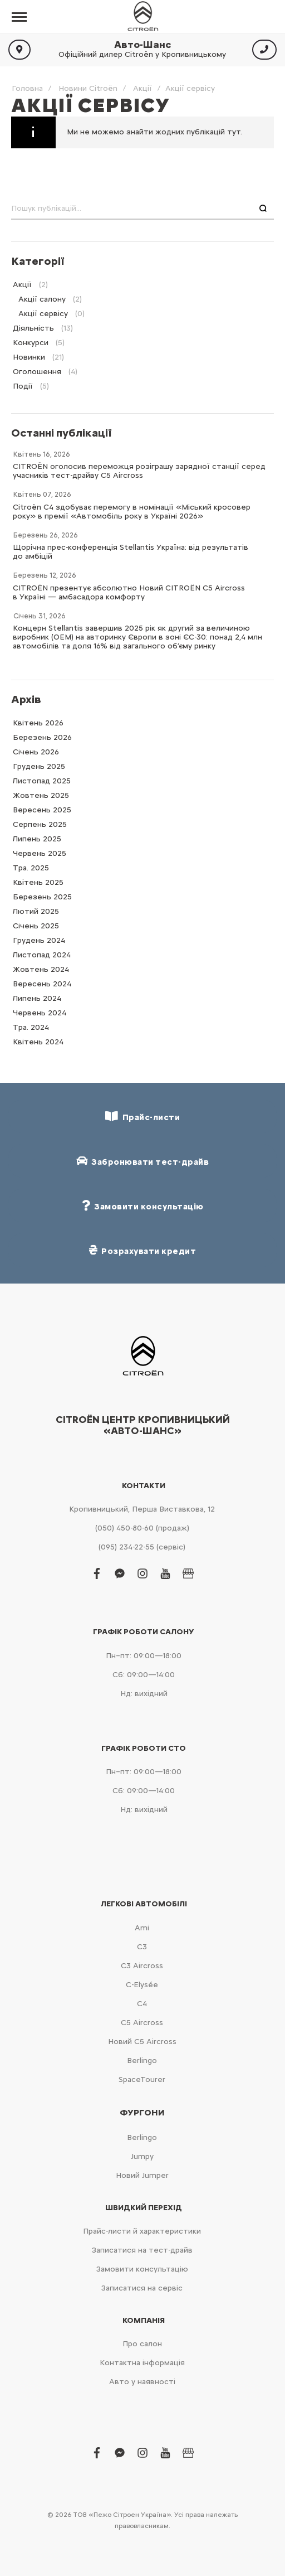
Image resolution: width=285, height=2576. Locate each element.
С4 (142, 2003)
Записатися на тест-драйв (142, 2250)
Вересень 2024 (42, 984)
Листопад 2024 (42, 955)
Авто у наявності (142, 2381)
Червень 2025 (39, 853)
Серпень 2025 (40, 824)
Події (23, 386)
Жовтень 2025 (41, 795)
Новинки (29, 357)
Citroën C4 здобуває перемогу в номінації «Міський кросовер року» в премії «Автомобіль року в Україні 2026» (131, 511)
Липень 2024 (37, 998)
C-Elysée (142, 1984)
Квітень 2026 (38, 723)
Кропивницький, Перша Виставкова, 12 (142, 1509)
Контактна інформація (142, 2362)
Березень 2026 (42, 737)
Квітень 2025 (38, 882)
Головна (27, 88)
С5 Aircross (142, 2022)
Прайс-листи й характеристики (142, 2231)
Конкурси (30, 342)
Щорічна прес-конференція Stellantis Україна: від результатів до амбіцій (130, 552)
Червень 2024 (39, 1013)
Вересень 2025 (42, 810)
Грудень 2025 (39, 766)
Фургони (142, 2113)
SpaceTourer (142, 2079)
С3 (142, 1947)
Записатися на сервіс (142, 2288)
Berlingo (142, 2060)
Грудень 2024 (39, 940)
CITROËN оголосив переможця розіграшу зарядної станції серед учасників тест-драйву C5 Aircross (139, 471)
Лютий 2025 (36, 911)
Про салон (142, 2344)
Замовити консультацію (142, 2269)
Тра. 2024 (31, 1027)
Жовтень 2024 (41, 969)
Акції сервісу (43, 313)
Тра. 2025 (31, 868)
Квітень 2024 (38, 1042)
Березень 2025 (42, 897)
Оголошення (37, 371)
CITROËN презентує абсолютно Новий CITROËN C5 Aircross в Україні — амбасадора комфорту (129, 592)
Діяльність (33, 328)
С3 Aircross (142, 1965)
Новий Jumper (142, 2175)
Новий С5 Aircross (142, 2041)
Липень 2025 (37, 839)
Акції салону (42, 299)
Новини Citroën (87, 88)
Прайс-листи (142, 1116)
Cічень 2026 (36, 752)
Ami (142, 1928)
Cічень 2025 (36, 926)
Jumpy (142, 2156)
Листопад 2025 (42, 781)
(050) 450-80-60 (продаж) (142, 1528)
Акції (142, 88)
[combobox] (142, 209)
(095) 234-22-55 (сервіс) (142, 1547)
